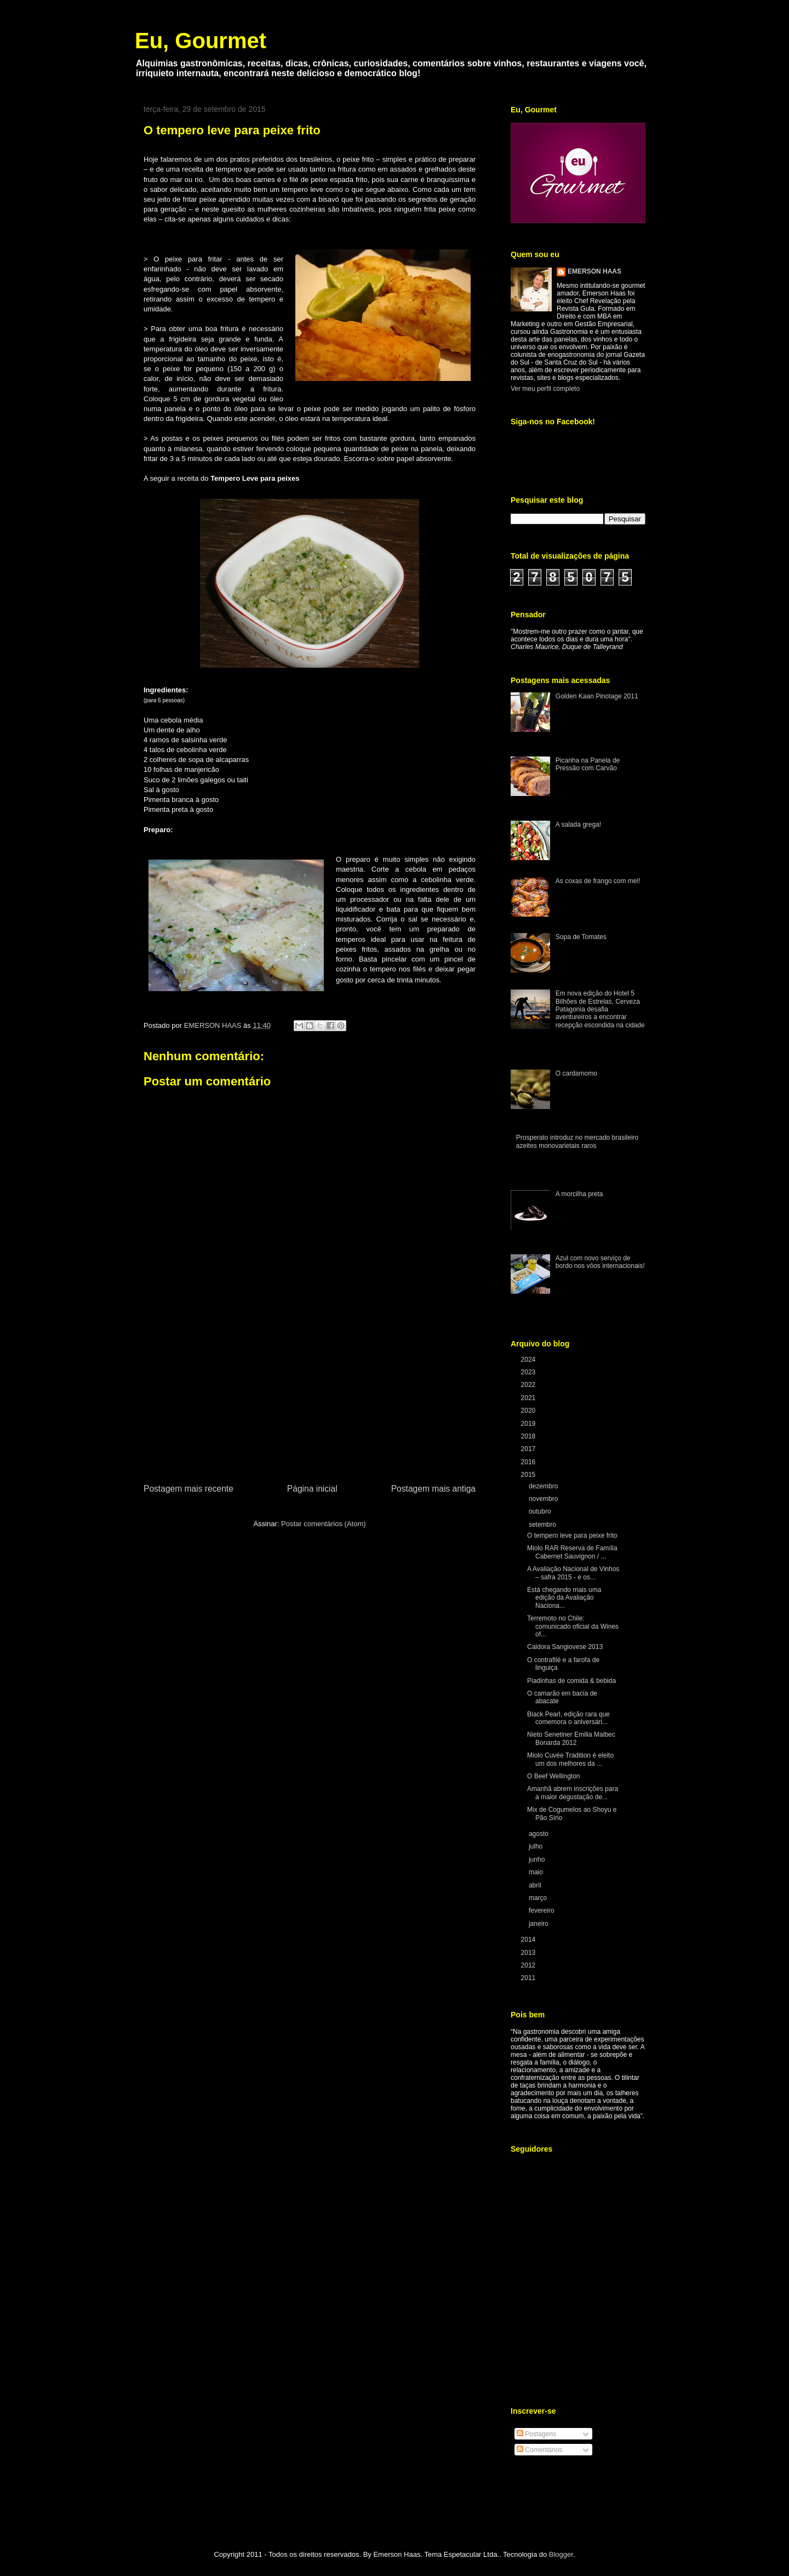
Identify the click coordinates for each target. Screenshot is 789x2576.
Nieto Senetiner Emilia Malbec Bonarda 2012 (571, 1738)
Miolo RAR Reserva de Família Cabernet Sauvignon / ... (572, 1552)
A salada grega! (578, 824)
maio (537, 1872)
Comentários (539, 2450)
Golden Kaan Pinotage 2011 (597, 696)
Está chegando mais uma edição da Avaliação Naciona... (564, 1598)
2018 (529, 1436)
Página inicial (312, 1488)
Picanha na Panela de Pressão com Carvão (588, 764)
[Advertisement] (309, 1399)
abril (536, 1885)
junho (538, 1859)
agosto (539, 1834)
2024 (529, 1359)
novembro (544, 1499)
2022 (529, 1385)
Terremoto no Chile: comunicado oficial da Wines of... (573, 1626)
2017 (529, 1449)
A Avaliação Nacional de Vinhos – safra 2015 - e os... (573, 1572)
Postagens (536, 2434)
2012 (529, 1965)
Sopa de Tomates (581, 937)
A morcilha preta (579, 1194)
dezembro (544, 1486)
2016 (529, 1462)
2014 (529, 1939)
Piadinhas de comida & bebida (571, 1681)
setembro (543, 1524)
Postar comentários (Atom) (323, 1524)
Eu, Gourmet (200, 41)
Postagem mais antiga (433, 1488)
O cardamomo (576, 1073)
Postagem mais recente (188, 1488)
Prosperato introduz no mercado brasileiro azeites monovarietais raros (577, 1141)
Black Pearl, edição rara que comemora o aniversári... (568, 1718)
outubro (541, 1511)
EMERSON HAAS (594, 271)
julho (537, 1846)
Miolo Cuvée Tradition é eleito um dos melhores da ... (570, 1759)
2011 (529, 1978)
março (539, 1898)
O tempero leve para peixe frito (572, 1535)
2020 (529, 1410)
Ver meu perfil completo (545, 389)
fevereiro (542, 1910)
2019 (529, 1424)
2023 (529, 1372)
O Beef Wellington (553, 1776)
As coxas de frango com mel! (598, 881)
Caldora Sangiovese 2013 (565, 1647)
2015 (529, 1475)
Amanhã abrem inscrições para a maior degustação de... (572, 1792)
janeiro (539, 1923)
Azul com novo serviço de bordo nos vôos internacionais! (600, 1262)
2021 (529, 1398)
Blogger (561, 2554)
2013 (529, 1953)
